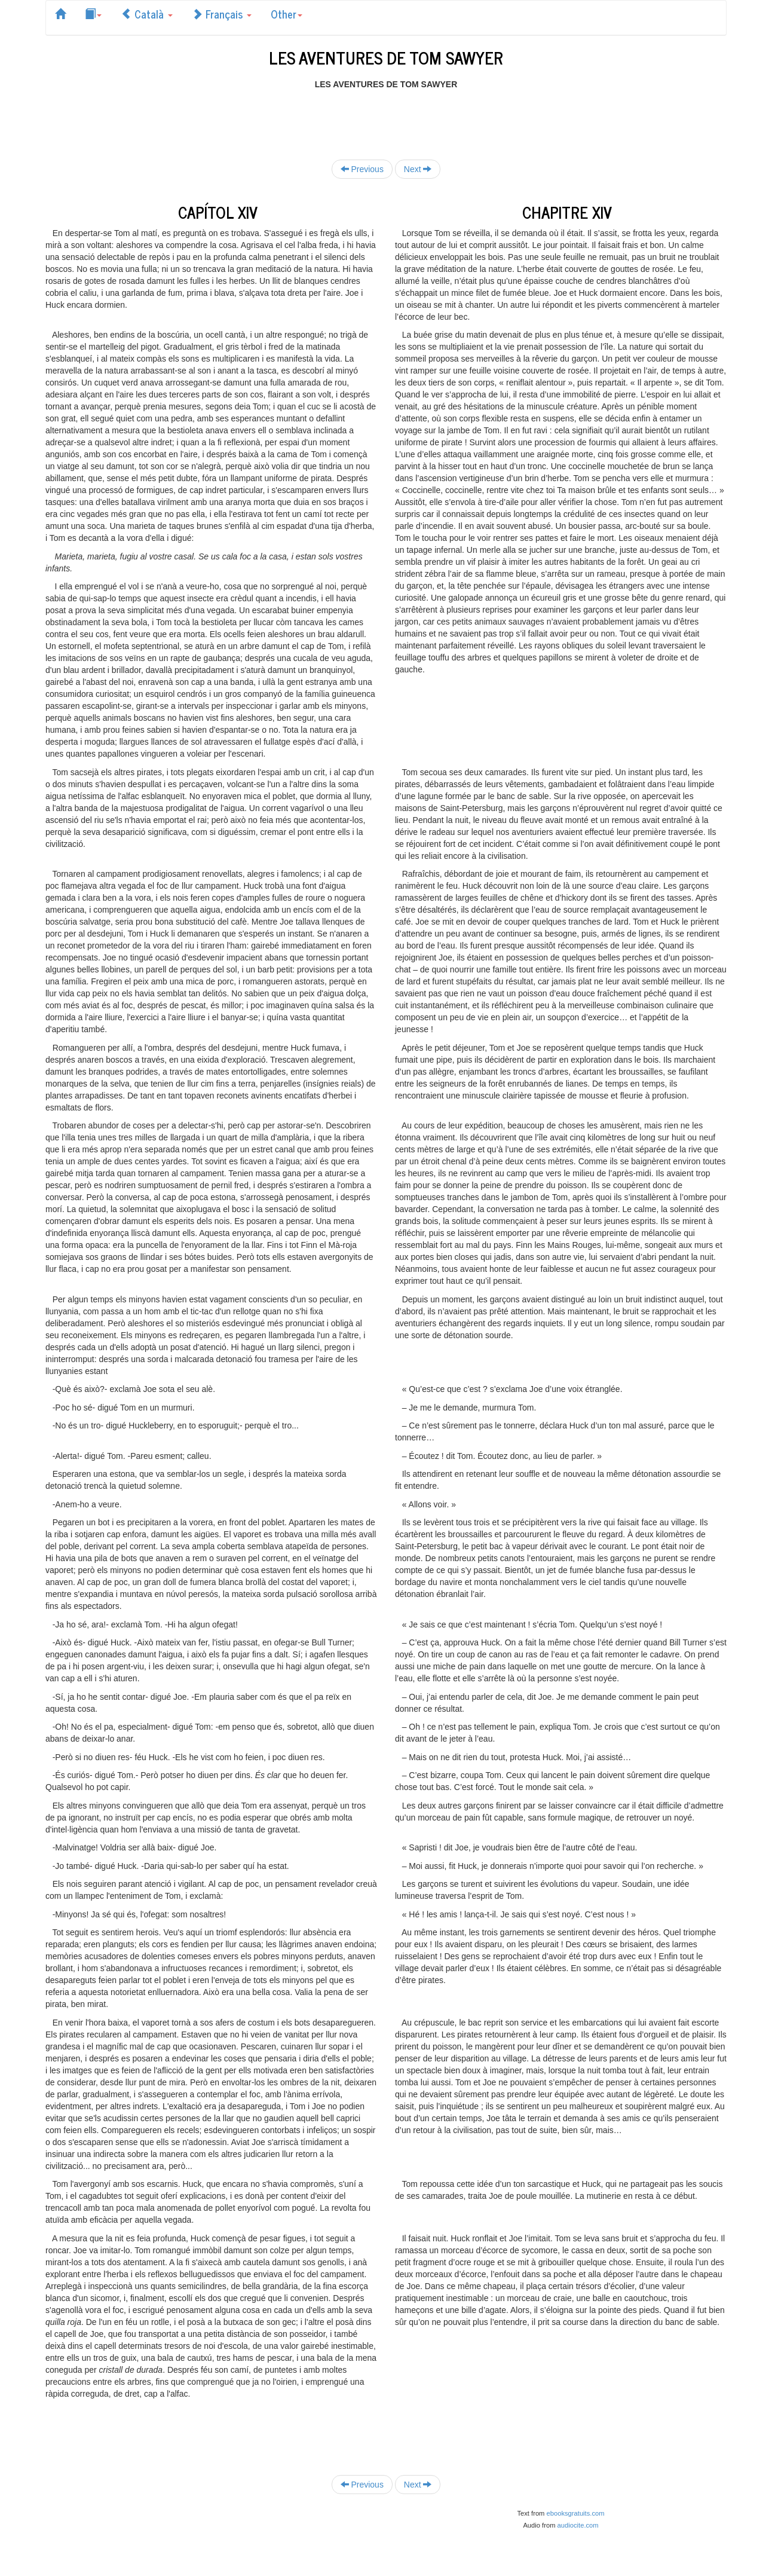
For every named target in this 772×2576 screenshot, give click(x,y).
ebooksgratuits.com (576, 2513)
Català (147, 14)
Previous (362, 169)
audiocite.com (578, 2525)
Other (286, 14)
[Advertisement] (386, 117)
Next (418, 169)
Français (222, 14)
